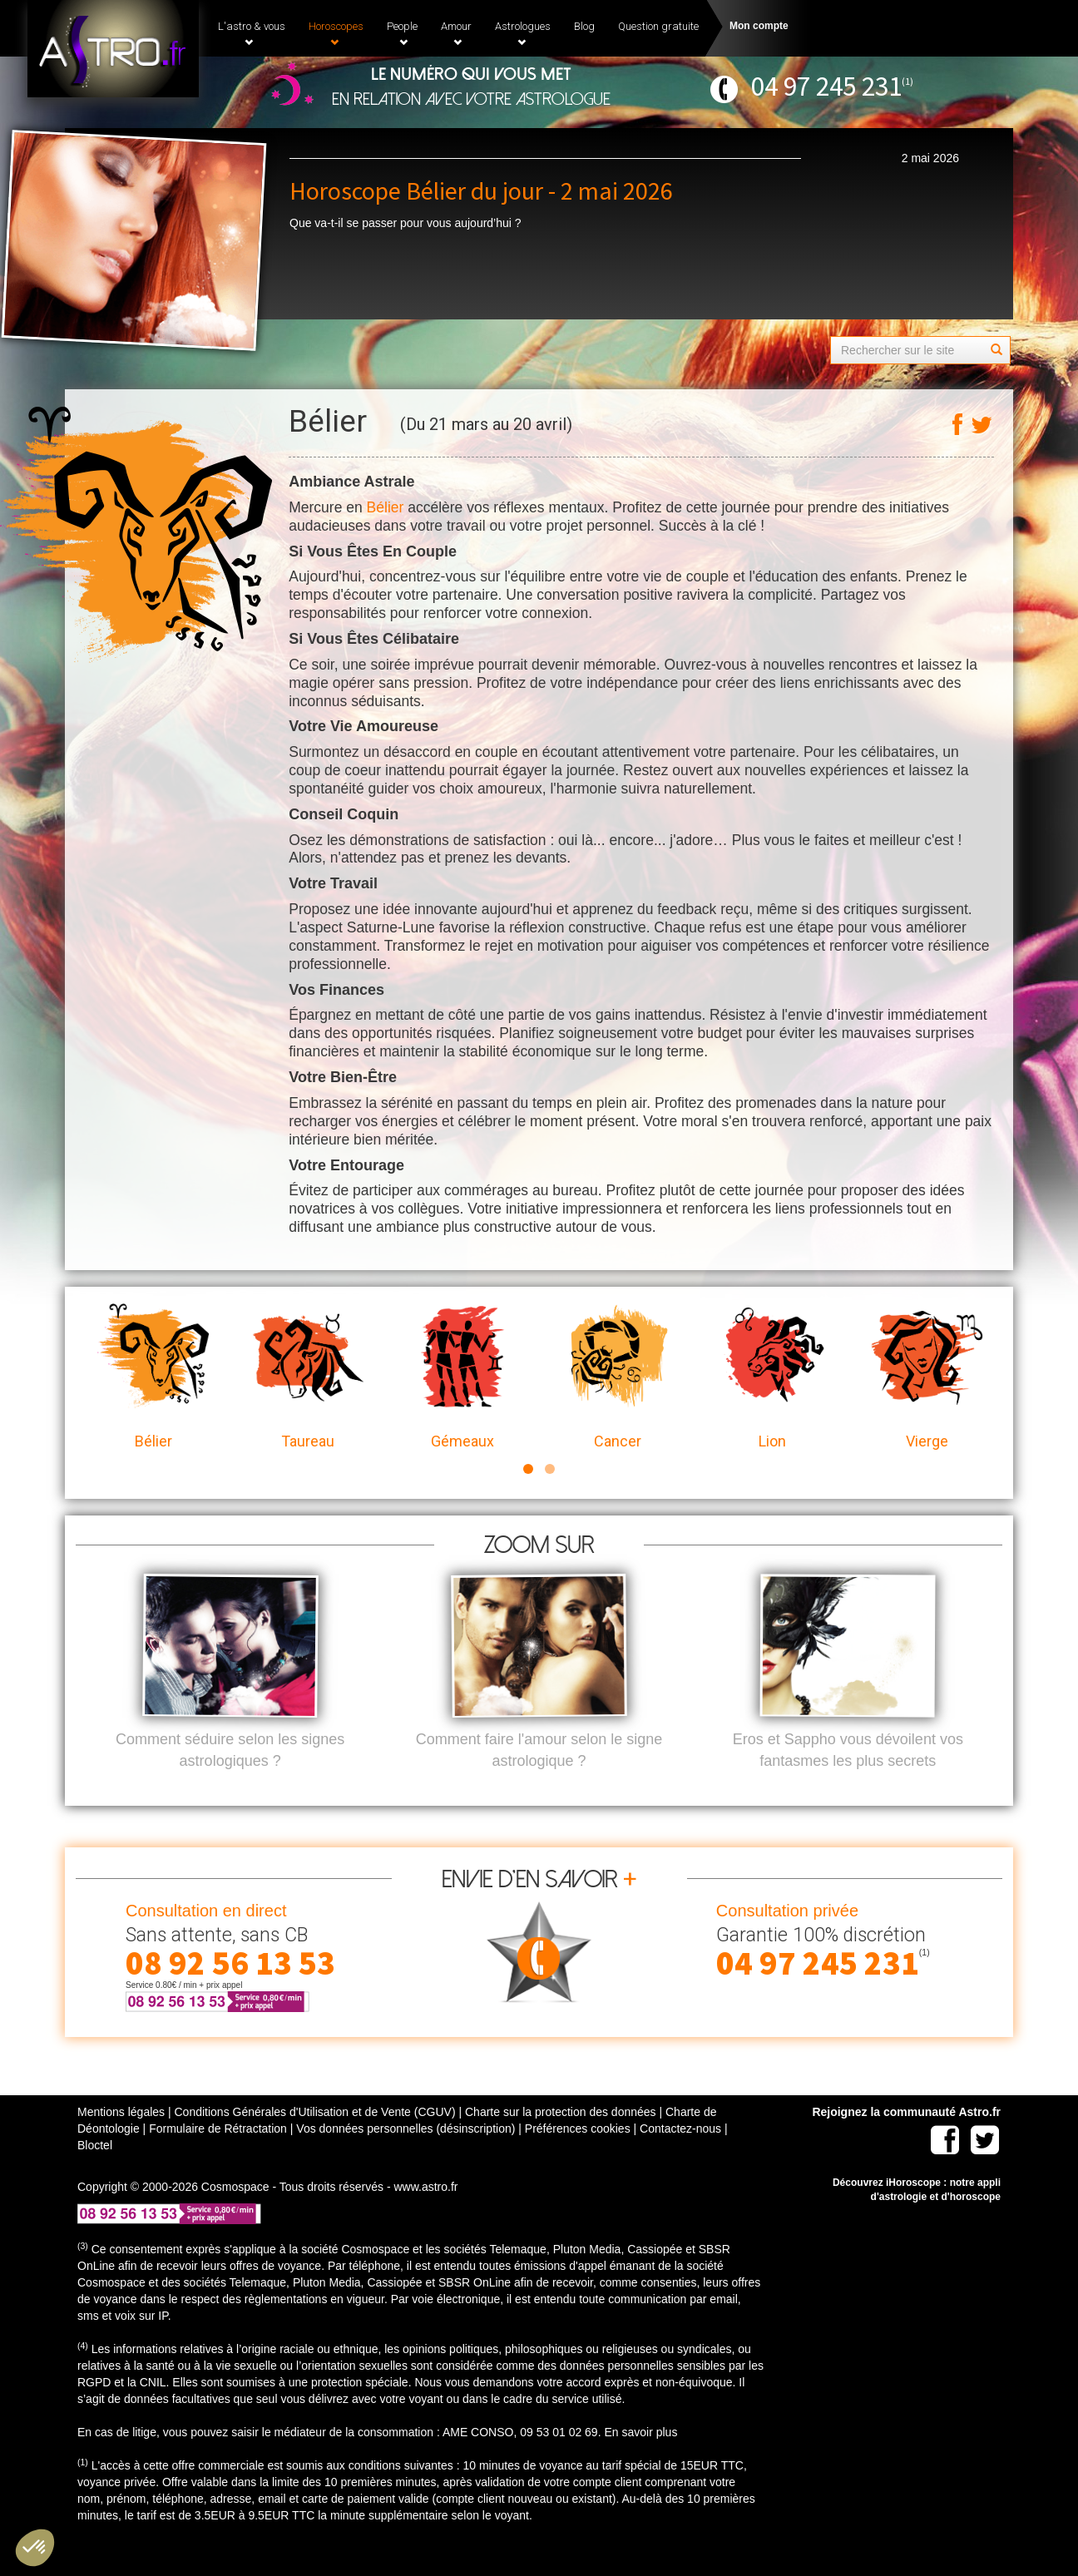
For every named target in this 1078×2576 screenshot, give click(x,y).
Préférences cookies (577, 2156)
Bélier (385, 507)
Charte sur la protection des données (560, 2139)
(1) (907, 81)
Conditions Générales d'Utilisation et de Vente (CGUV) (314, 2139)
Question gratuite (658, 26)
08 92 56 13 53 (230, 1990)
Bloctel (94, 2172)
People (402, 33)
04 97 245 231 (826, 86)
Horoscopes (336, 33)
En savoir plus (640, 2459)
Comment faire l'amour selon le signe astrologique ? (539, 1777)
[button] (35, 2548)
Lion (771, 1376)
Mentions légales (121, 2139)
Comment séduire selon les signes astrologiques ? (230, 1777)
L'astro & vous (251, 33)
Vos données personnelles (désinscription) (405, 2156)
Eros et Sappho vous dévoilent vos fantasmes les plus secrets (848, 1777)
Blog (584, 26)
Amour (456, 33)
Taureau (307, 1376)
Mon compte (759, 26)
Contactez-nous (680, 2156)
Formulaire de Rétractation (218, 2156)
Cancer (617, 1376)
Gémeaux (462, 1376)
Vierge (926, 1376)
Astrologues (523, 33)
